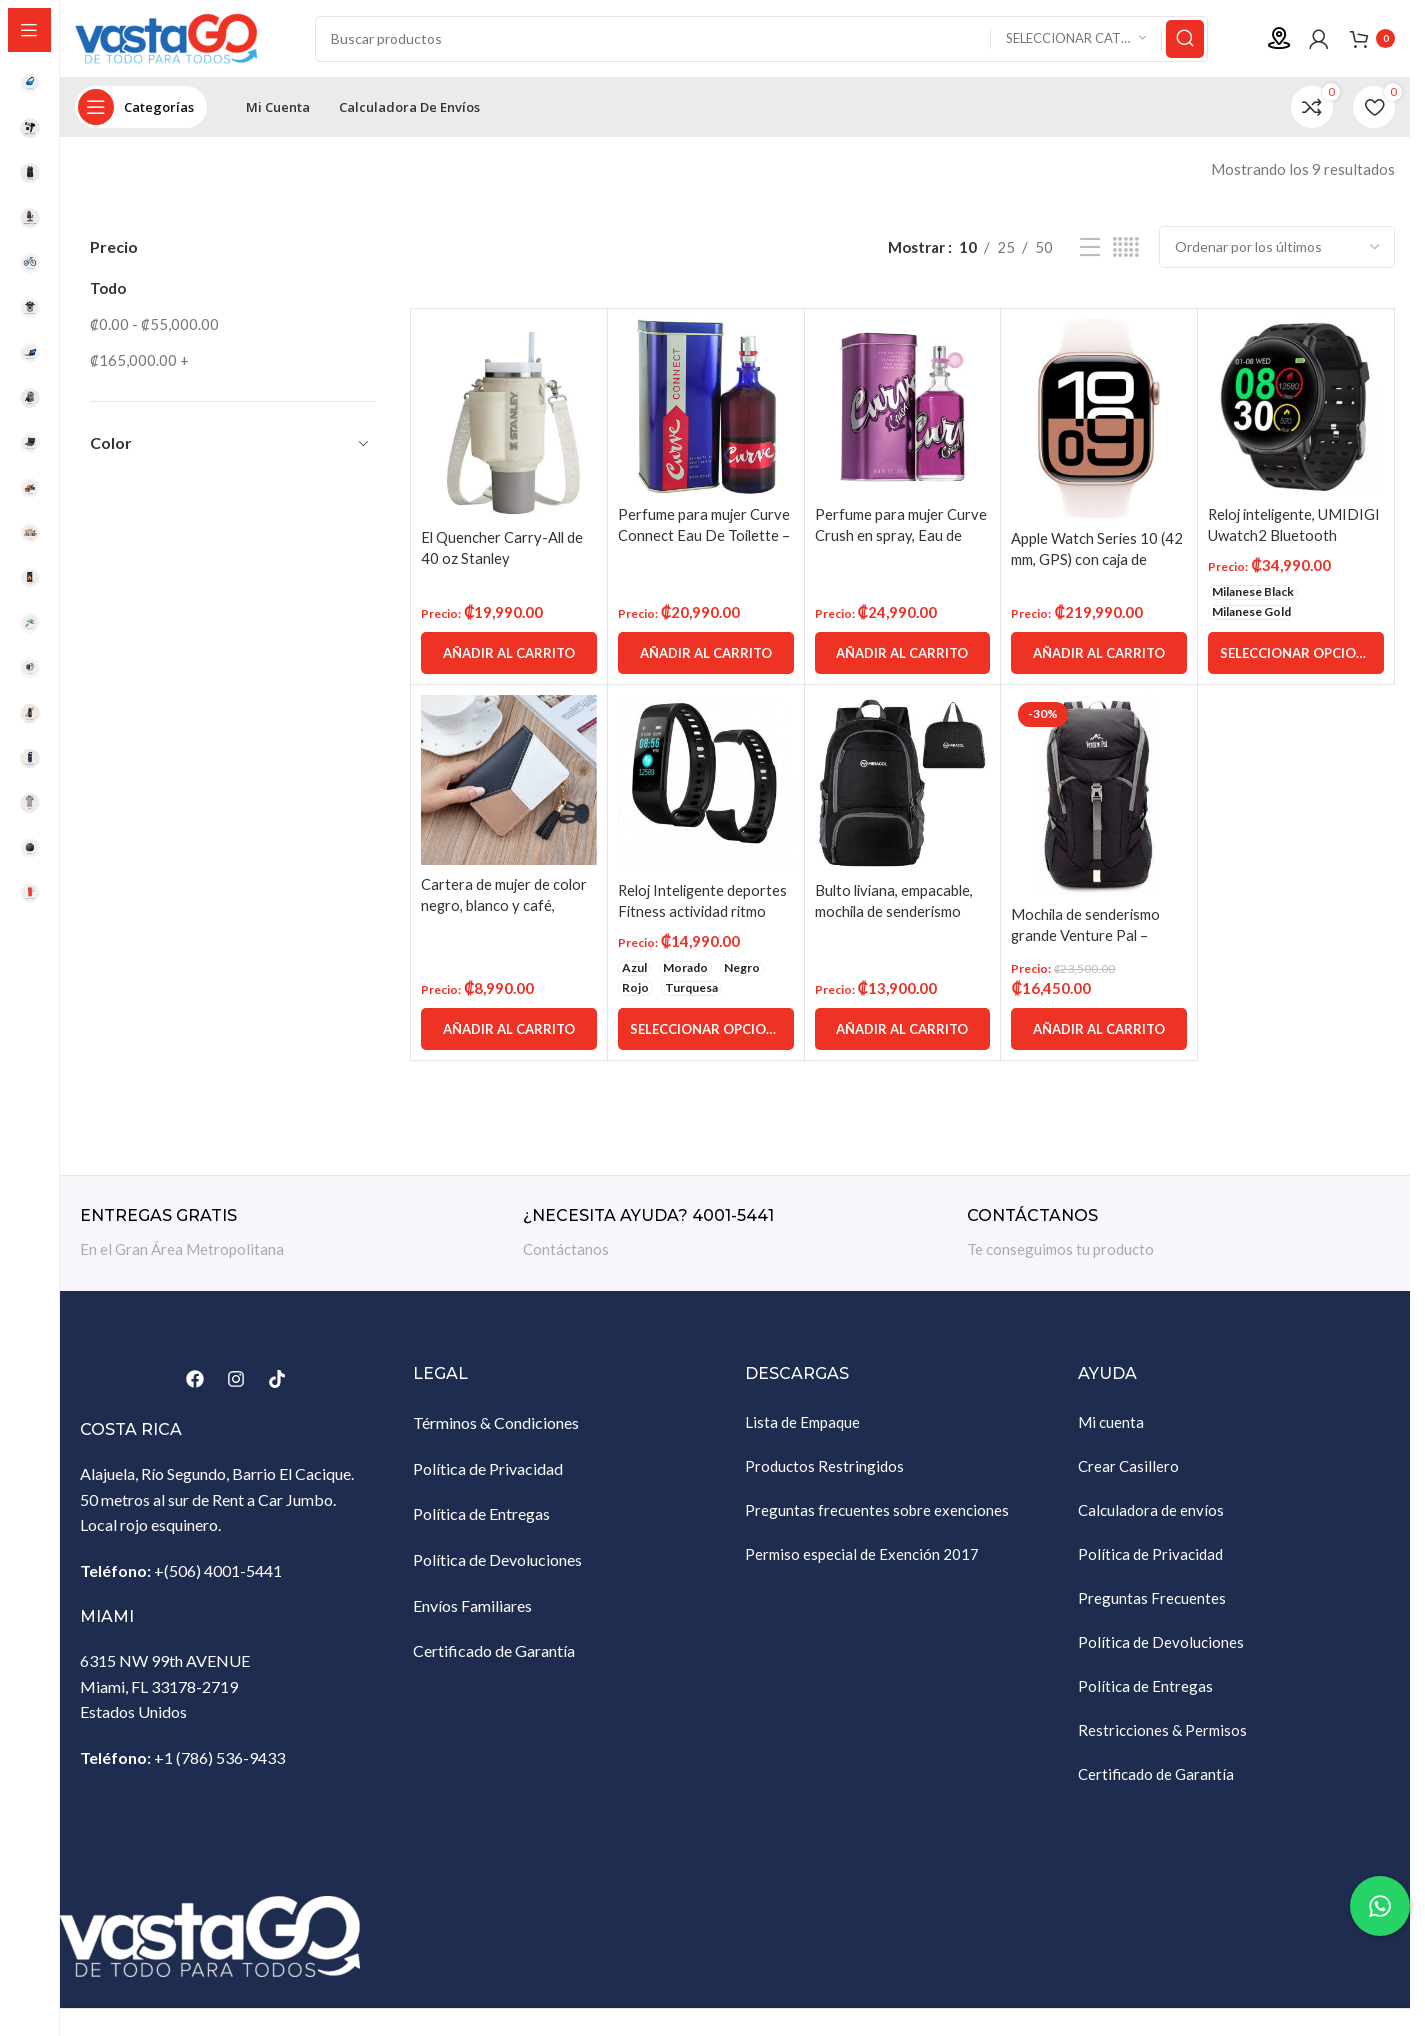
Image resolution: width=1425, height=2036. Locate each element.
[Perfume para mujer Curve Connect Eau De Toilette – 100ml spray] (706, 410)
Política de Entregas (481, 1516)
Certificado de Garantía (494, 1653)
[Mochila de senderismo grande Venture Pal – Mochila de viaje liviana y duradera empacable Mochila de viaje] (1099, 798)
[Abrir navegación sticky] (141, 110)
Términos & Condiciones (496, 1425)
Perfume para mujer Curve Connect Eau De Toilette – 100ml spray (705, 538)
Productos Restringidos (824, 1469)
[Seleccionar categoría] (1076, 40)
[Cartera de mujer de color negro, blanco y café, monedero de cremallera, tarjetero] (509, 783)
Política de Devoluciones (497, 1562)
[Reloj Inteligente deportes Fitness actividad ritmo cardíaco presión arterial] (706, 786)
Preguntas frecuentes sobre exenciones (877, 1513)
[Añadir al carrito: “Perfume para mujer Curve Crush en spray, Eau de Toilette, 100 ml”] (903, 656)
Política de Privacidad (488, 1471)
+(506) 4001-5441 (218, 1573)
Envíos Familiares (472, 1608)
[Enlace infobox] (291, 1236)
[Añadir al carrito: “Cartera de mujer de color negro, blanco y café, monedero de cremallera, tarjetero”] (509, 1032)
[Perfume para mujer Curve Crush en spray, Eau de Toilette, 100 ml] (903, 410)
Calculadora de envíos (1151, 1513)
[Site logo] (175, 38)
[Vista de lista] (1090, 250)
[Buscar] (761, 40)
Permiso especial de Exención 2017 (862, 1557)
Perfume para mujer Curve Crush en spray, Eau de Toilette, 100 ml (901, 538)
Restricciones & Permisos (1162, 1733)
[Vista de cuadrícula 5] (1126, 250)
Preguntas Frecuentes (1152, 1601)
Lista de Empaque (802, 1425)
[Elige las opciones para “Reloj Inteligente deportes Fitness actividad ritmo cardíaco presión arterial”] (706, 1032)
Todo (108, 291)
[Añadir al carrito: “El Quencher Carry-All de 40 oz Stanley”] (509, 656)
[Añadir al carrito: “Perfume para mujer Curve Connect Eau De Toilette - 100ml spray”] (706, 656)
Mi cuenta (1111, 1425)
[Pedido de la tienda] (1277, 250)
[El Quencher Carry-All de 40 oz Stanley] (509, 421)
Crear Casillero (1128, 1469)
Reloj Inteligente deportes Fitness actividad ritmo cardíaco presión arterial (705, 914)
